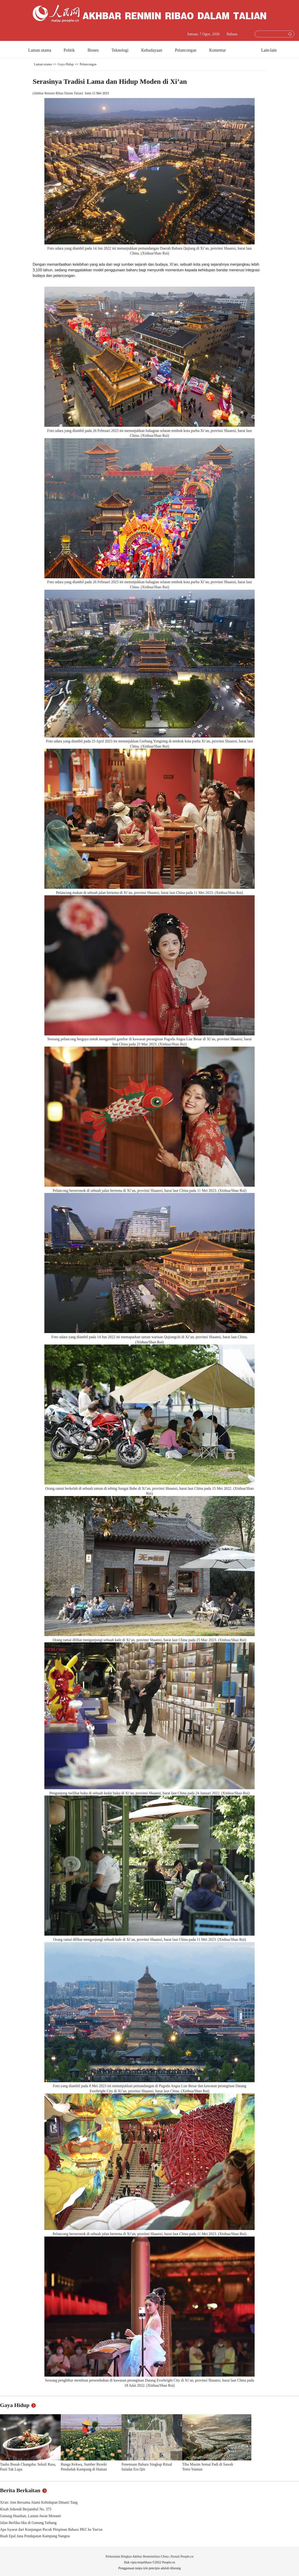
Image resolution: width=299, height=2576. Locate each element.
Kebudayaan (152, 50)
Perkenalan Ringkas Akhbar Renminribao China (137, 2556)
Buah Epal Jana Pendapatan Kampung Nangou (35, 2536)
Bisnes (94, 50)
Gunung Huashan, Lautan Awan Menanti (30, 2516)
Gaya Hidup (66, 64)
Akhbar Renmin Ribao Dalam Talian (58, 93)
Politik (70, 50)
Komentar (217, 50)
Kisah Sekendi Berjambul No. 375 (25, 2509)
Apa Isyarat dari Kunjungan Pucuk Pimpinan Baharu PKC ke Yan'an (51, 2529)
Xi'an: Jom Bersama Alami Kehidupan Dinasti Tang (39, 2502)
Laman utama (39, 50)
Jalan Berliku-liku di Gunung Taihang (28, 2523)
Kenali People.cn (181, 2556)
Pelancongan (186, 50)
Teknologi (120, 50)
